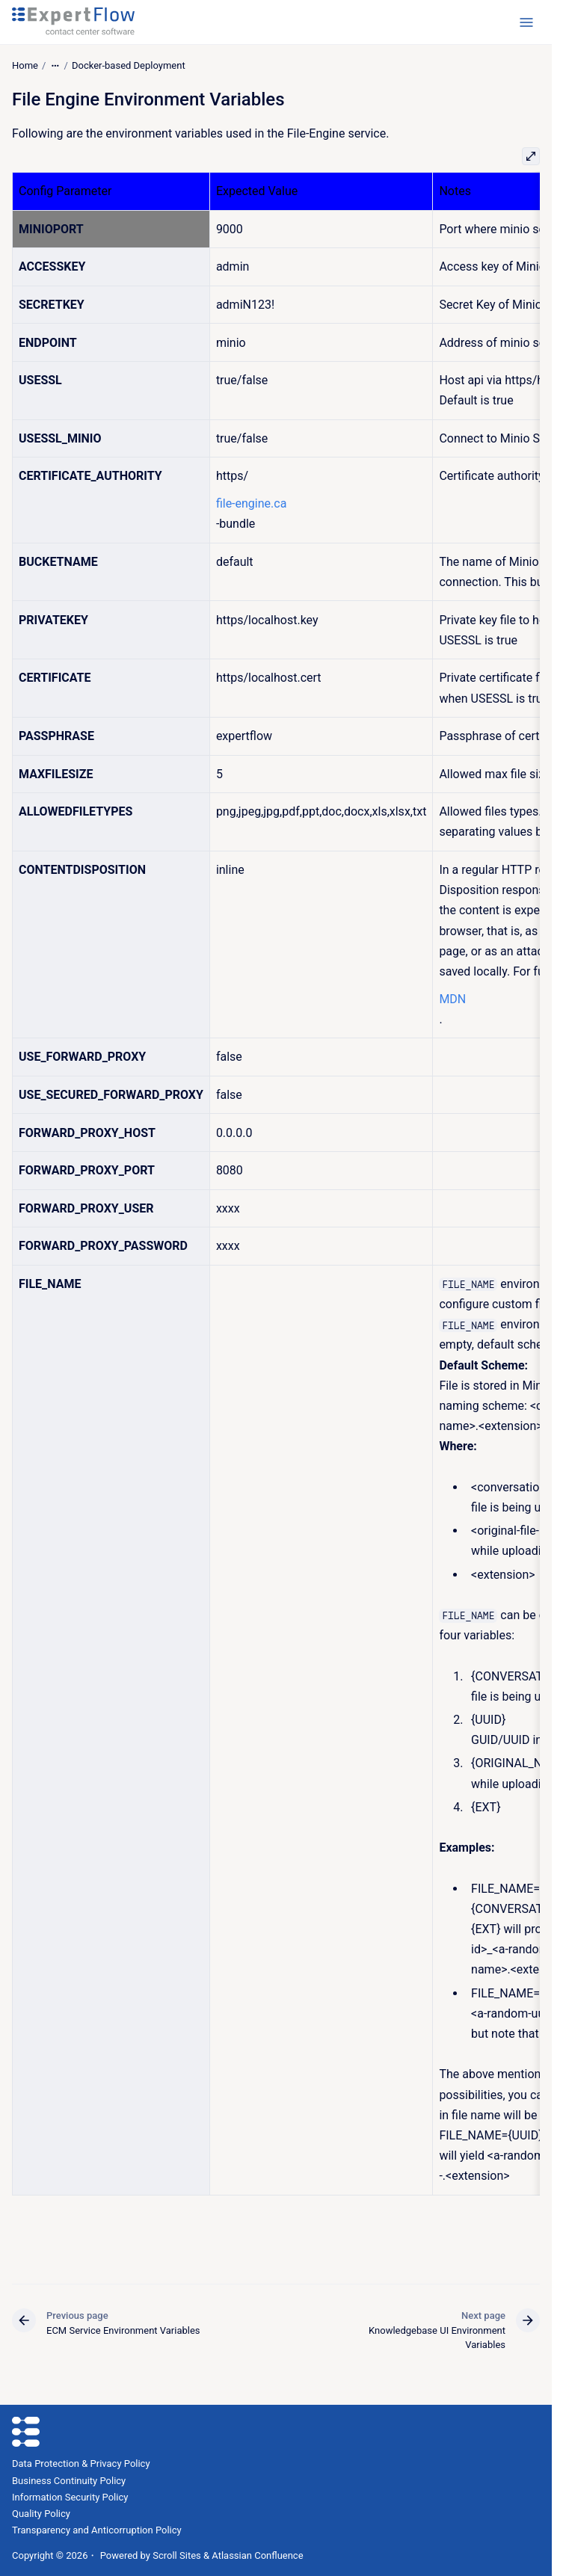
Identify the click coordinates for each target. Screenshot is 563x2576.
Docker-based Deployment (128, 65)
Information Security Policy (70, 2497)
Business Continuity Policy (69, 2480)
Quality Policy (41, 2513)
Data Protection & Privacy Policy (81, 2463)
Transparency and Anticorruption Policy (97, 2530)
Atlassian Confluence (257, 2555)
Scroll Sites (177, 2555)
